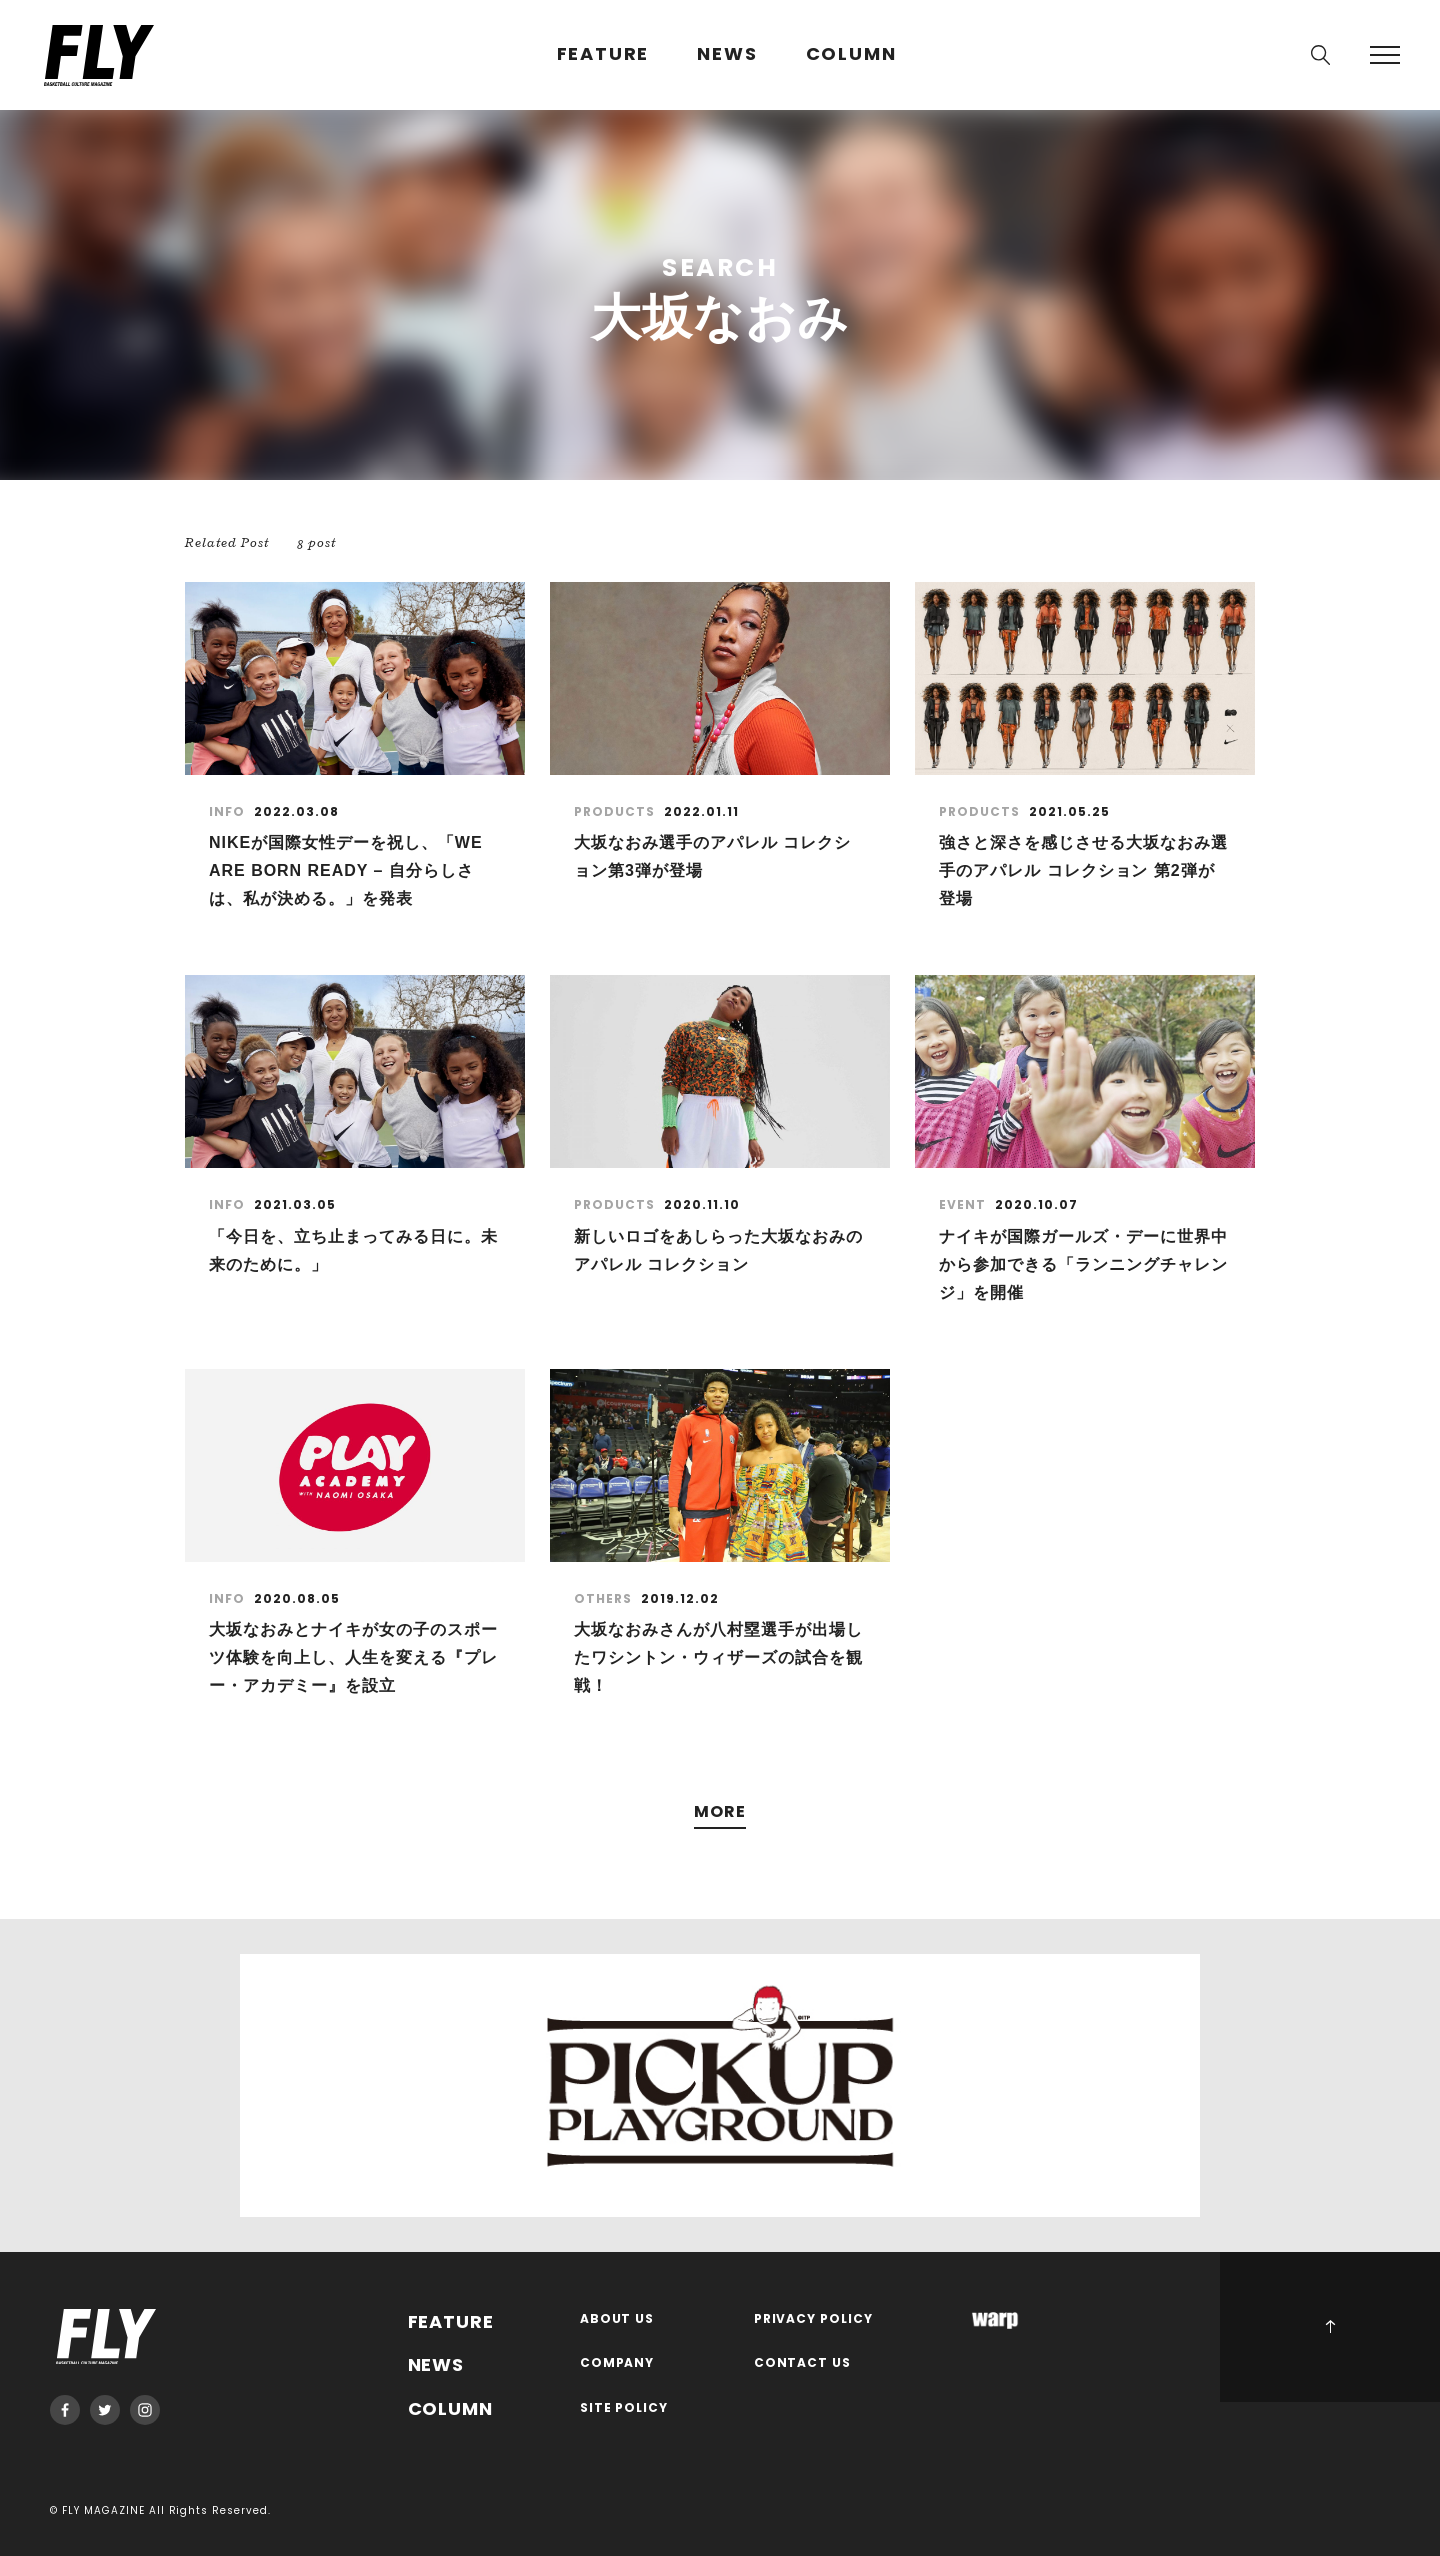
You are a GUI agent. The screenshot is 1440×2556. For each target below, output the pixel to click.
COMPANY (617, 2363)
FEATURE (603, 54)
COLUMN (851, 54)
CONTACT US (803, 2363)
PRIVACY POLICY (814, 2319)
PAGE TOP (1330, 2327)
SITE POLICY (624, 2408)
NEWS (727, 54)
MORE (720, 1812)
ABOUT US (617, 2319)
